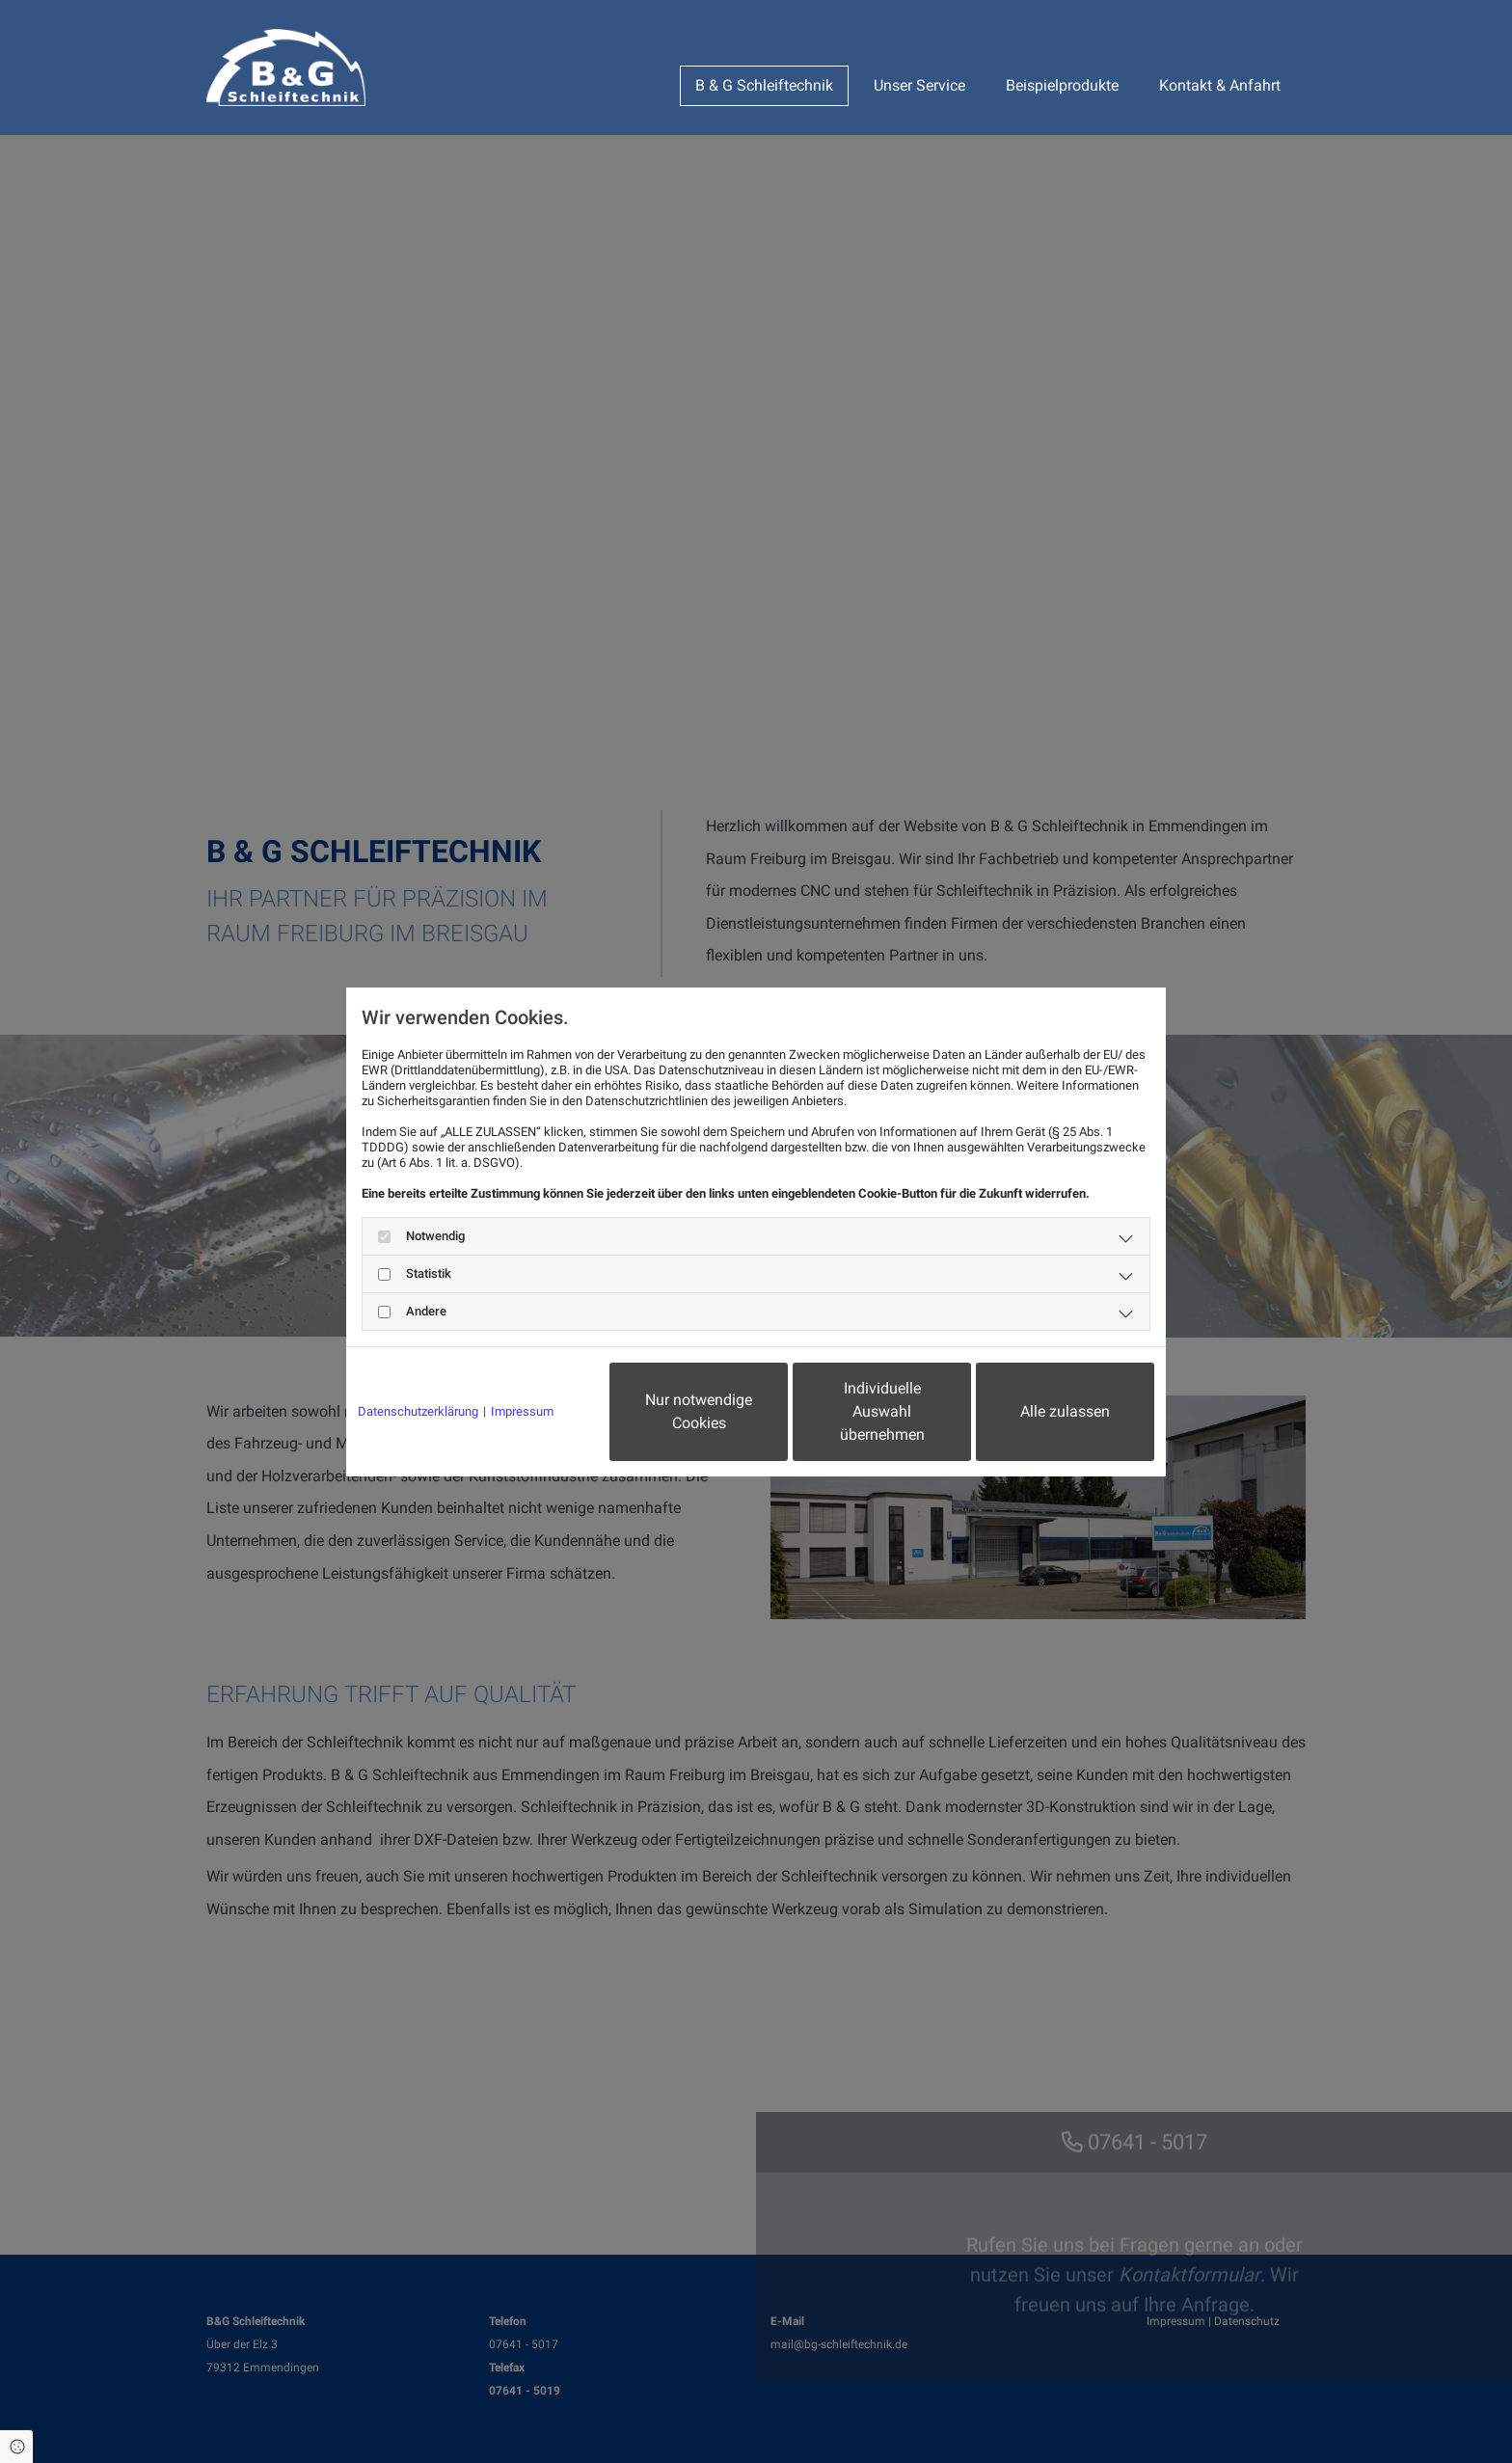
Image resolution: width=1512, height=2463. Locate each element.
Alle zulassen (1065, 1411)
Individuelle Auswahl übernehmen (882, 1411)
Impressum (522, 1411)
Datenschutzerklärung (418, 1411)
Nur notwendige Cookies (698, 1411)
